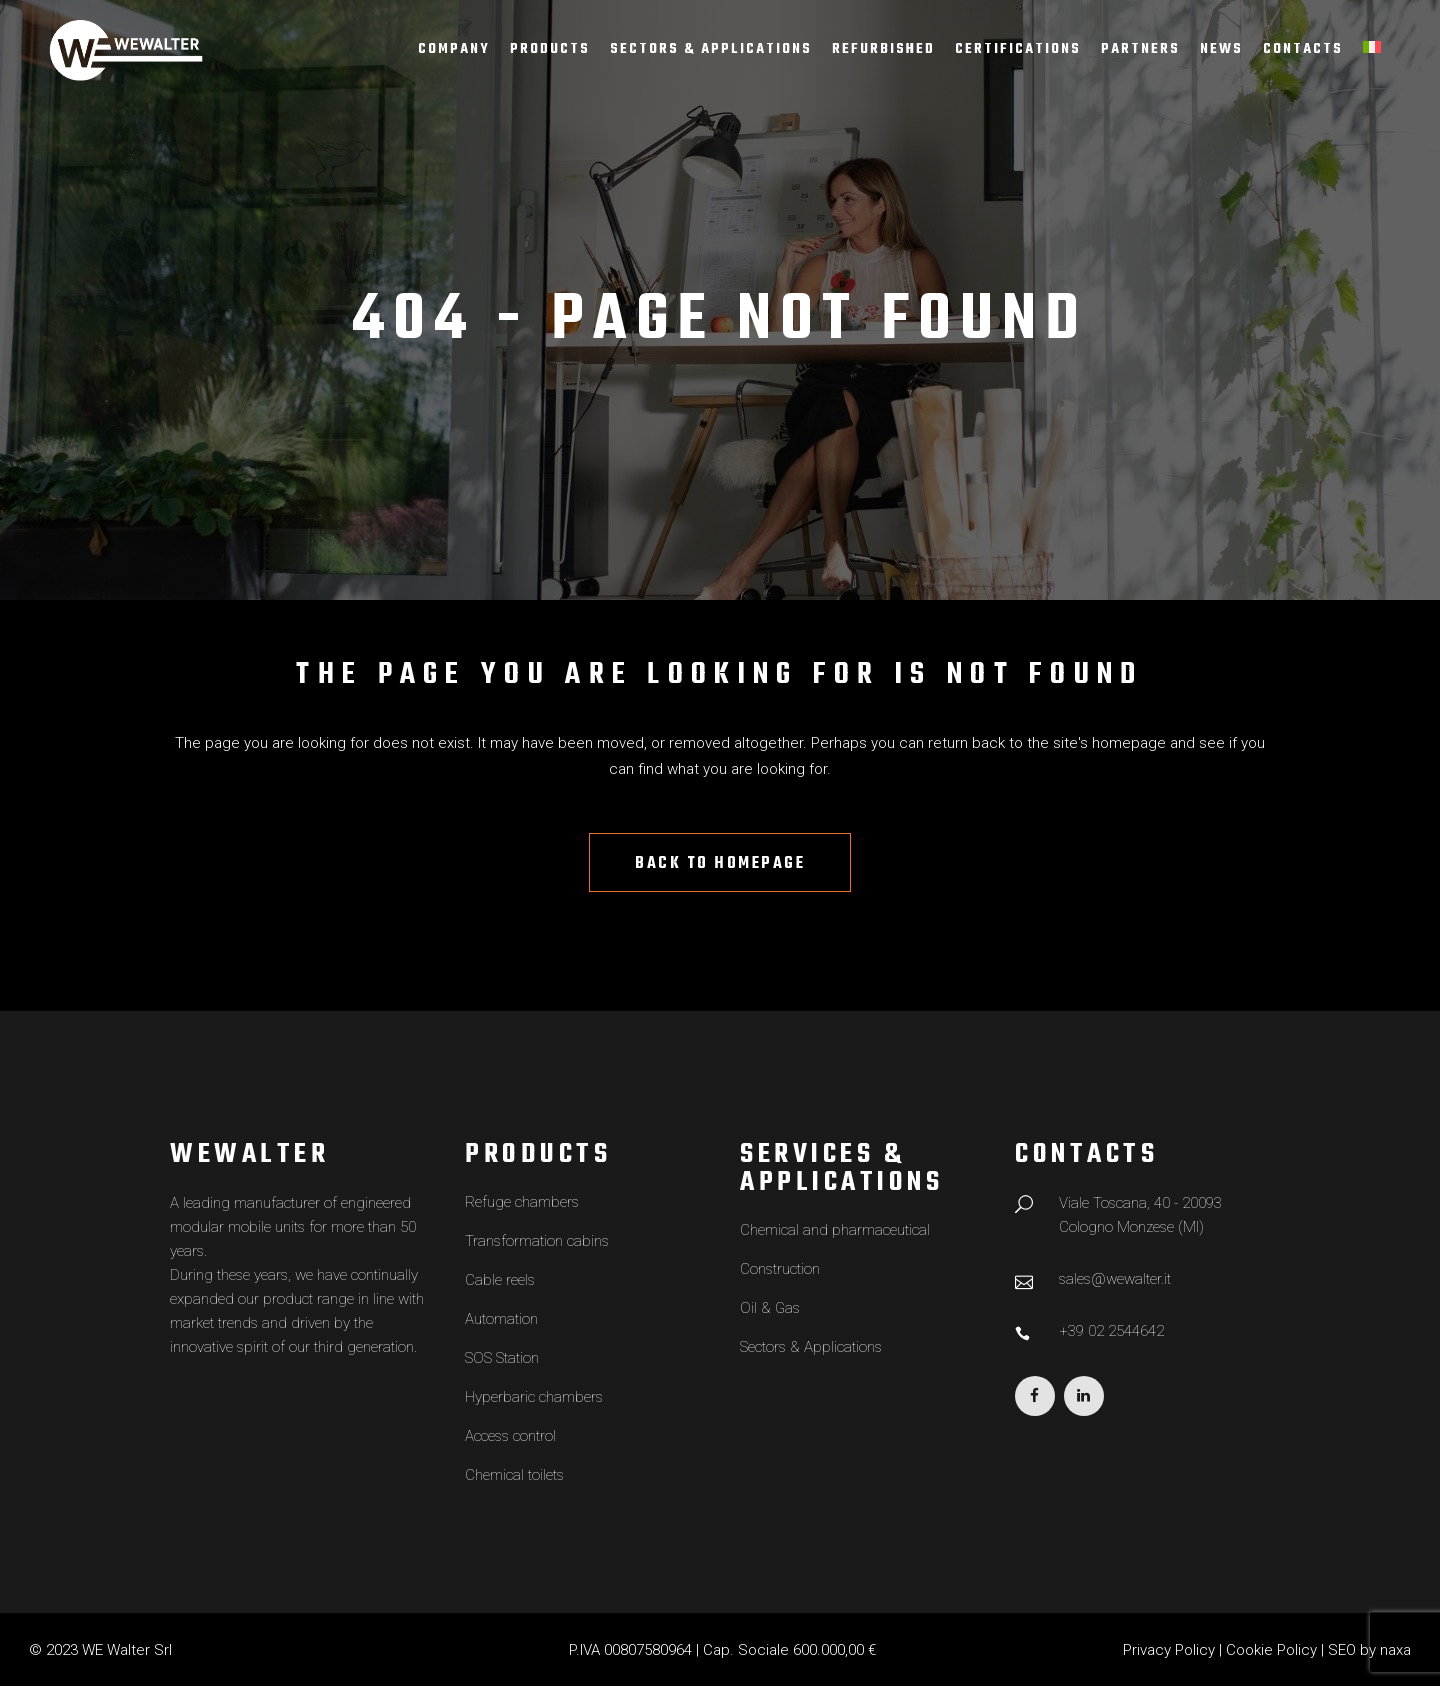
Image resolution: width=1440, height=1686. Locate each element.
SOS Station (502, 1358)
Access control (510, 1436)
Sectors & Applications (811, 1347)
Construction (780, 1269)
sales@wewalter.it (1115, 1279)
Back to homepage (720, 864)
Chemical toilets (514, 1475)
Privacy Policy (1169, 1650)
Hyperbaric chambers (534, 1397)
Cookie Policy (1271, 1650)
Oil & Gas (770, 1308)
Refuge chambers (522, 1202)
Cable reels (500, 1280)
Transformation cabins (537, 1241)
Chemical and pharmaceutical (835, 1230)
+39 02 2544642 (1111, 1331)
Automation (501, 1319)
